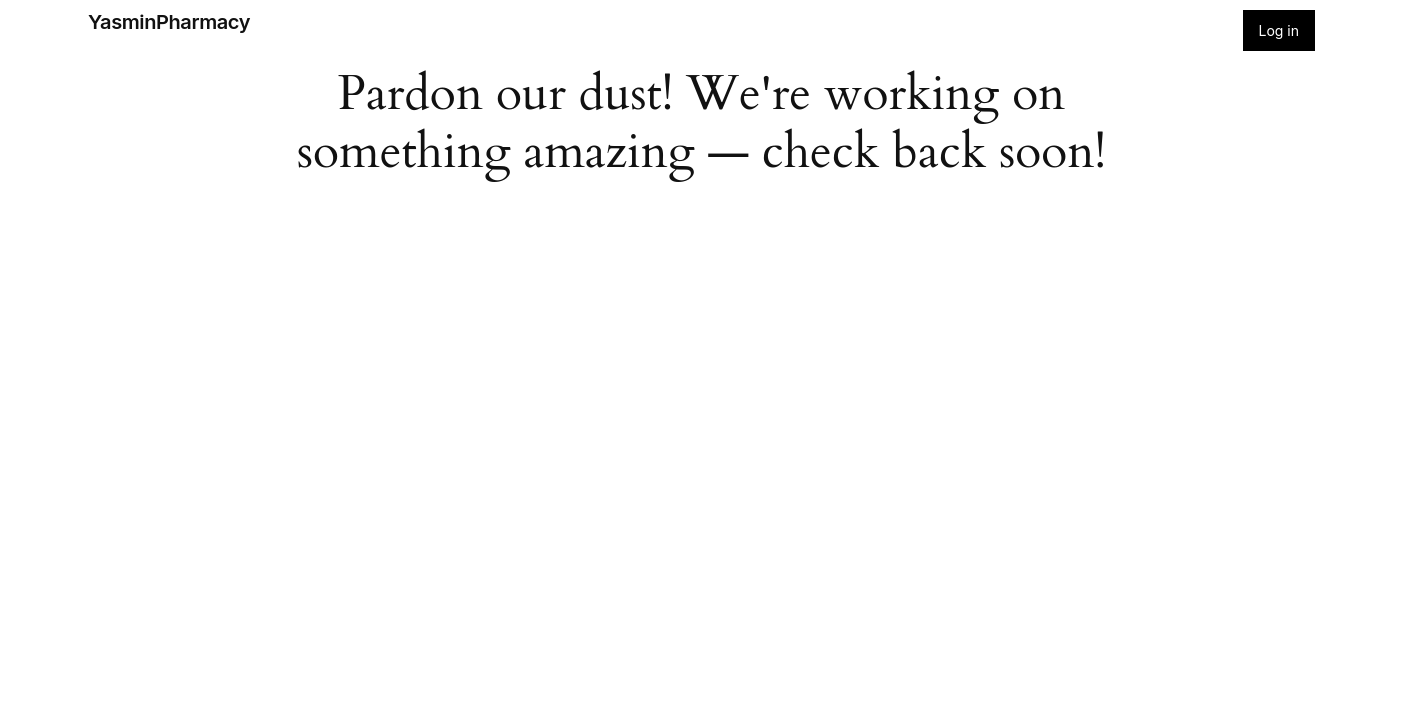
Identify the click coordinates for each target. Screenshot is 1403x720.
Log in (1279, 30)
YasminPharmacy (169, 22)
